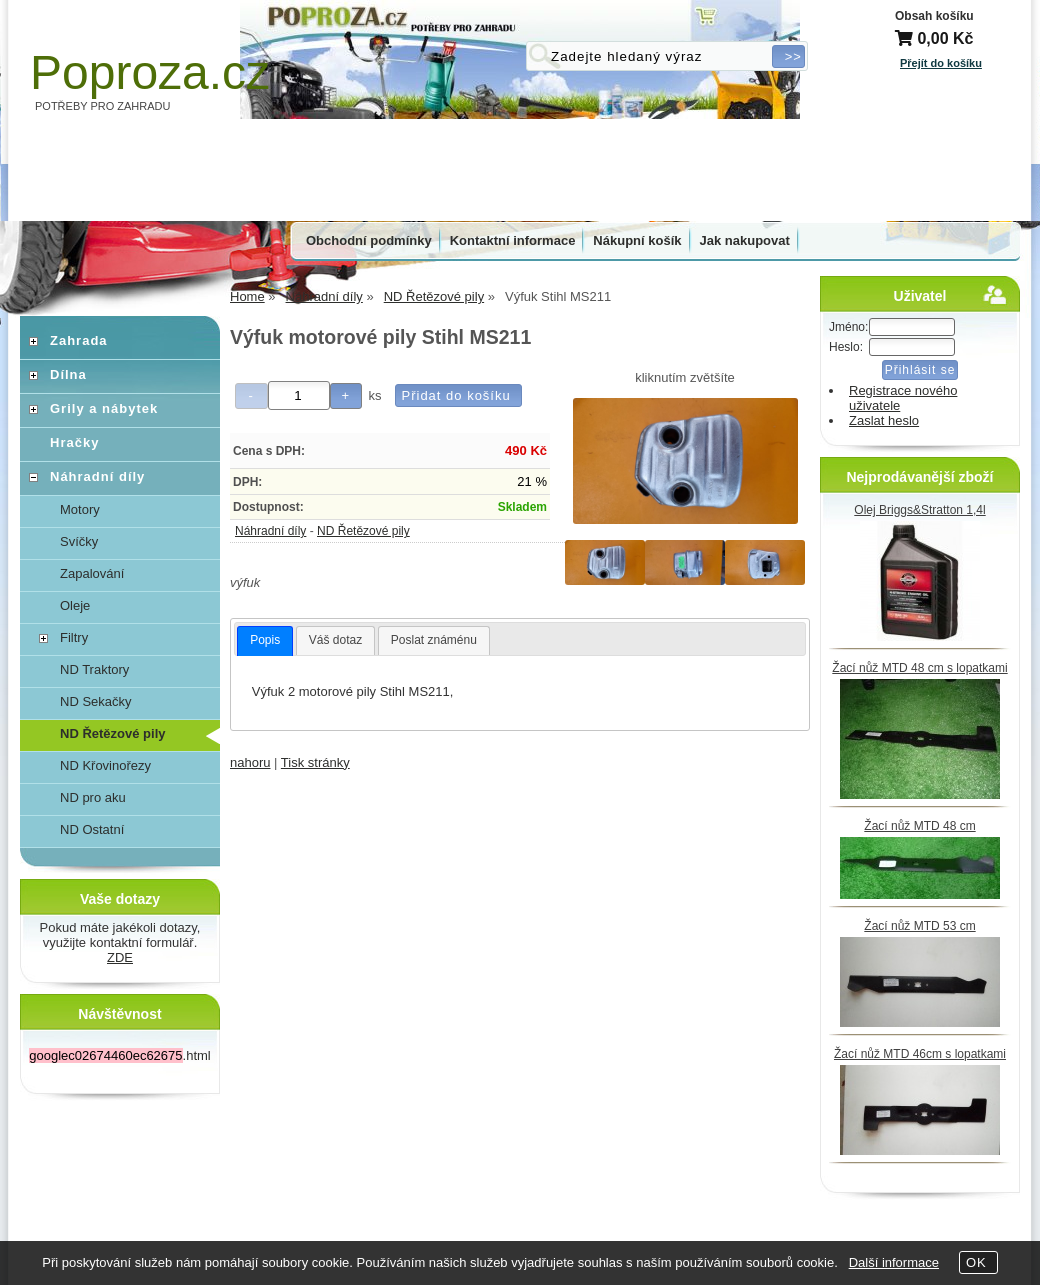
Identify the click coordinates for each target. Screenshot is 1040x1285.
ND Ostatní (92, 829)
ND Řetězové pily (363, 531)
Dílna (68, 374)
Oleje (75, 605)
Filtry (74, 637)
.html (119, 1055)
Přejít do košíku (941, 63)
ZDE (120, 957)
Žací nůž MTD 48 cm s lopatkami (919, 668)
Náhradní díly (270, 531)
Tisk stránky (315, 762)
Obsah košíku (934, 16)
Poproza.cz (150, 72)
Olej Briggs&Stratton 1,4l (919, 510)
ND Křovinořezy (105, 765)
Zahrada (79, 340)
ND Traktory (94, 669)
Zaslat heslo (884, 420)
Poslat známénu (434, 640)
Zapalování (92, 573)
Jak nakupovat (745, 240)
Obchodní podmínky (369, 240)
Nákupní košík (637, 240)
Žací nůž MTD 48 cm (919, 826)
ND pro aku (93, 797)
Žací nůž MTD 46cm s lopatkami (920, 1054)
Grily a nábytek (104, 408)
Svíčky (79, 541)
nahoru (250, 762)
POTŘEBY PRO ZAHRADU (103, 106)
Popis (265, 640)
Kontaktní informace (513, 240)
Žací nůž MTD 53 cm (919, 926)
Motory (80, 509)
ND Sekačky (96, 701)
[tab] (265, 641)
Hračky (74, 442)
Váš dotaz (335, 640)
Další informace (894, 1262)
